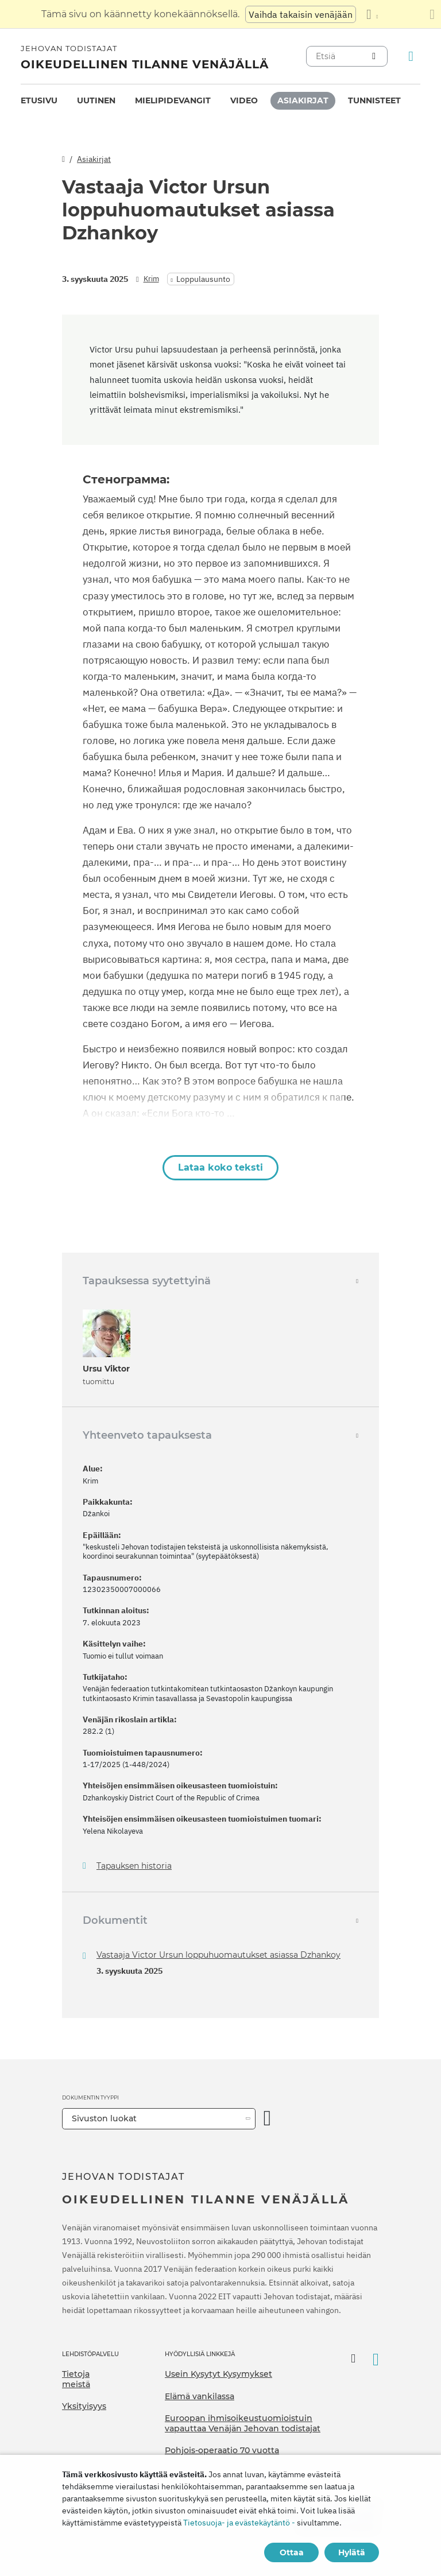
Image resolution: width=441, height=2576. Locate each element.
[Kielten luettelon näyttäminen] (372, 14)
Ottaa (292, 2552)
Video (244, 100)
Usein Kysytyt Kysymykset (218, 2374)
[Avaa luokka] (268, 2118)
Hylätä (351, 2552)
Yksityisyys (84, 2406)
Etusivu (39, 100)
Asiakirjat (302, 100)
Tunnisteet (374, 100)
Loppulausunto (203, 279)
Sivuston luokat (104, 2118)
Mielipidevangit (173, 100)
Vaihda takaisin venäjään (301, 14)
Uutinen (96, 100)
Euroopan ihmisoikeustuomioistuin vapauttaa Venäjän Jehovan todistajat (242, 2423)
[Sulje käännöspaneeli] (432, 14)
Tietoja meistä (76, 2379)
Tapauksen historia (134, 1866)
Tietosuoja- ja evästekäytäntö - (239, 2522)
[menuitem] (39, 101)
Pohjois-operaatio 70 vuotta (222, 2450)
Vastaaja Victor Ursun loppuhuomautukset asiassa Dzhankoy (218, 1955)
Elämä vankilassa (199, 2396)
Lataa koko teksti (220, 1167)
